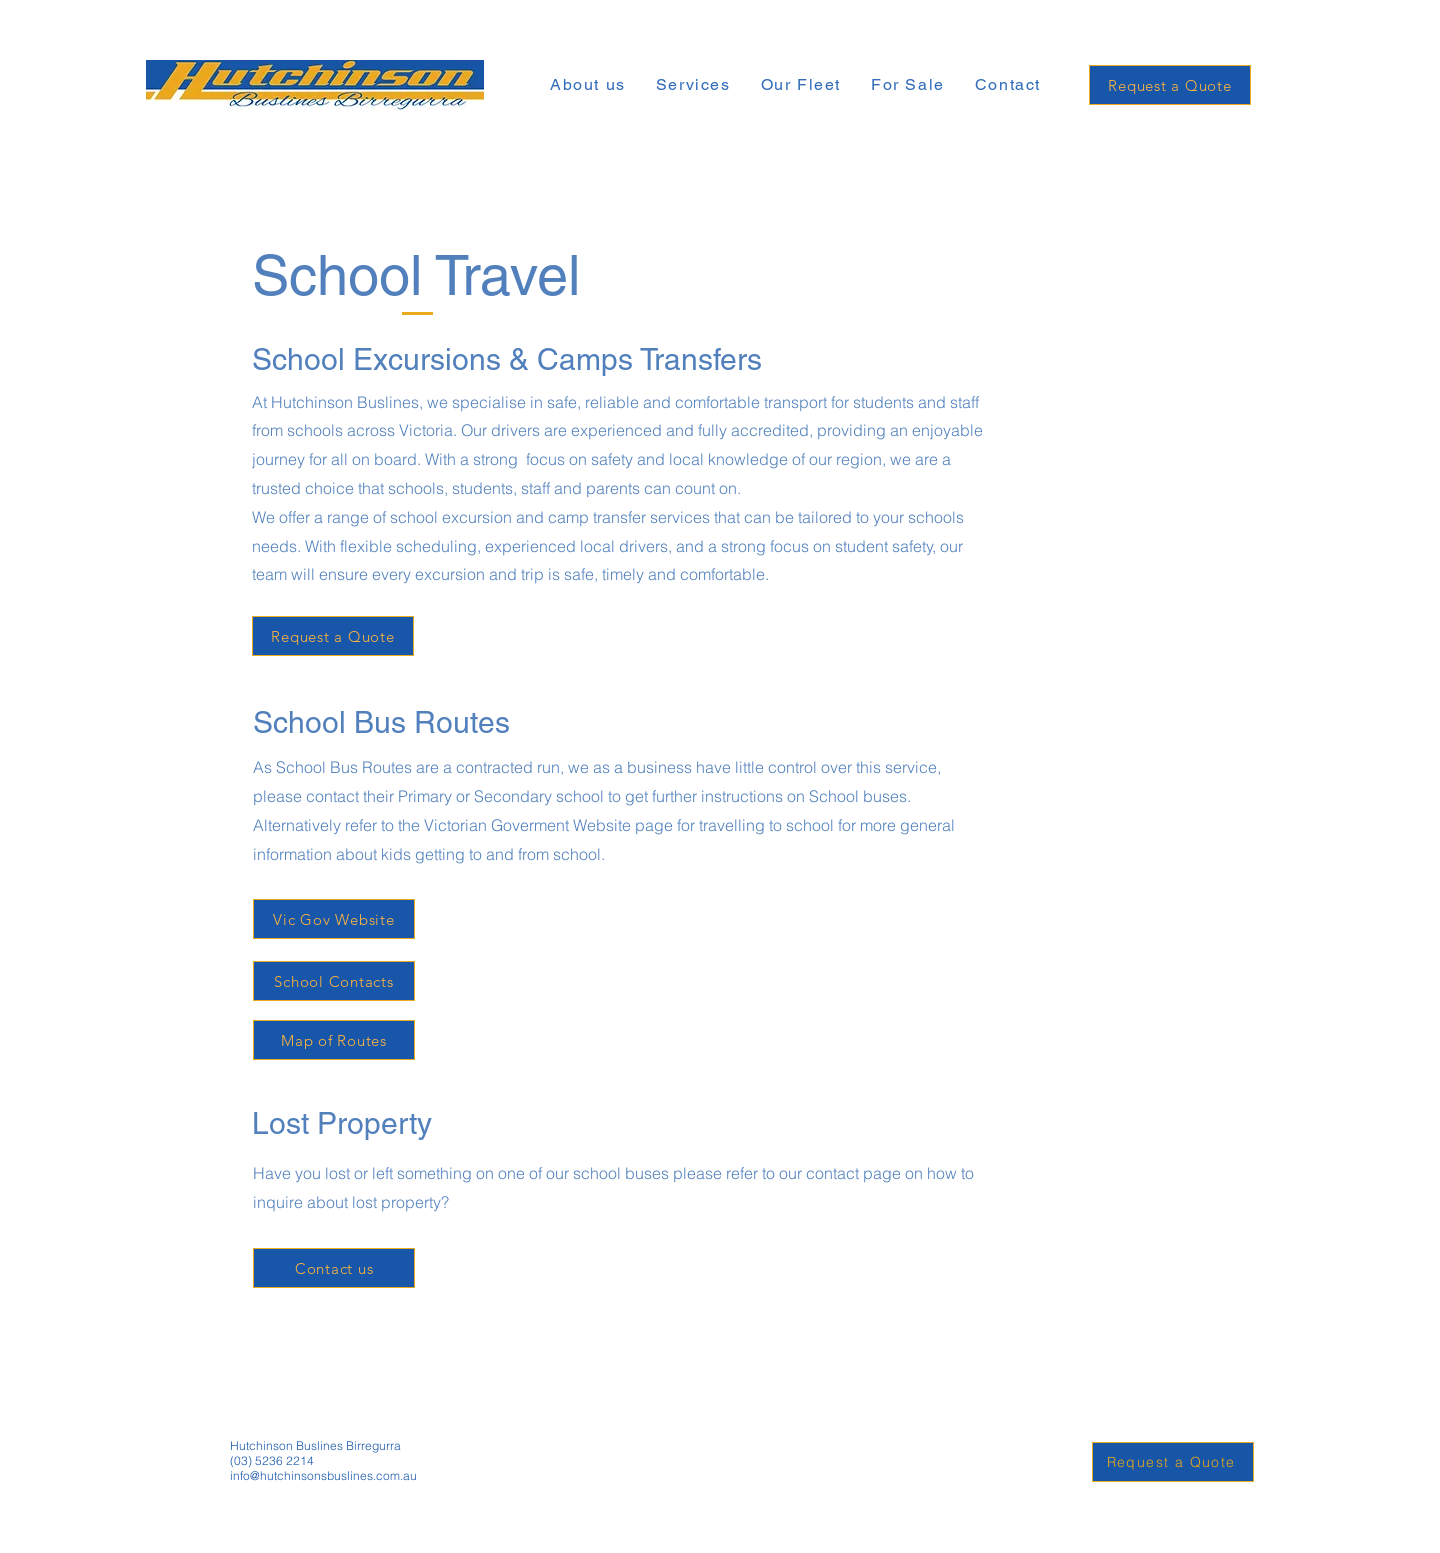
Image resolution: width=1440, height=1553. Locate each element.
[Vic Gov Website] (334, 919)
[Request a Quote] (1170, 85)
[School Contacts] (334, 981)
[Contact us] (334, 1268)
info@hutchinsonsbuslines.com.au (323, 1475)
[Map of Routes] (334, 1040)
